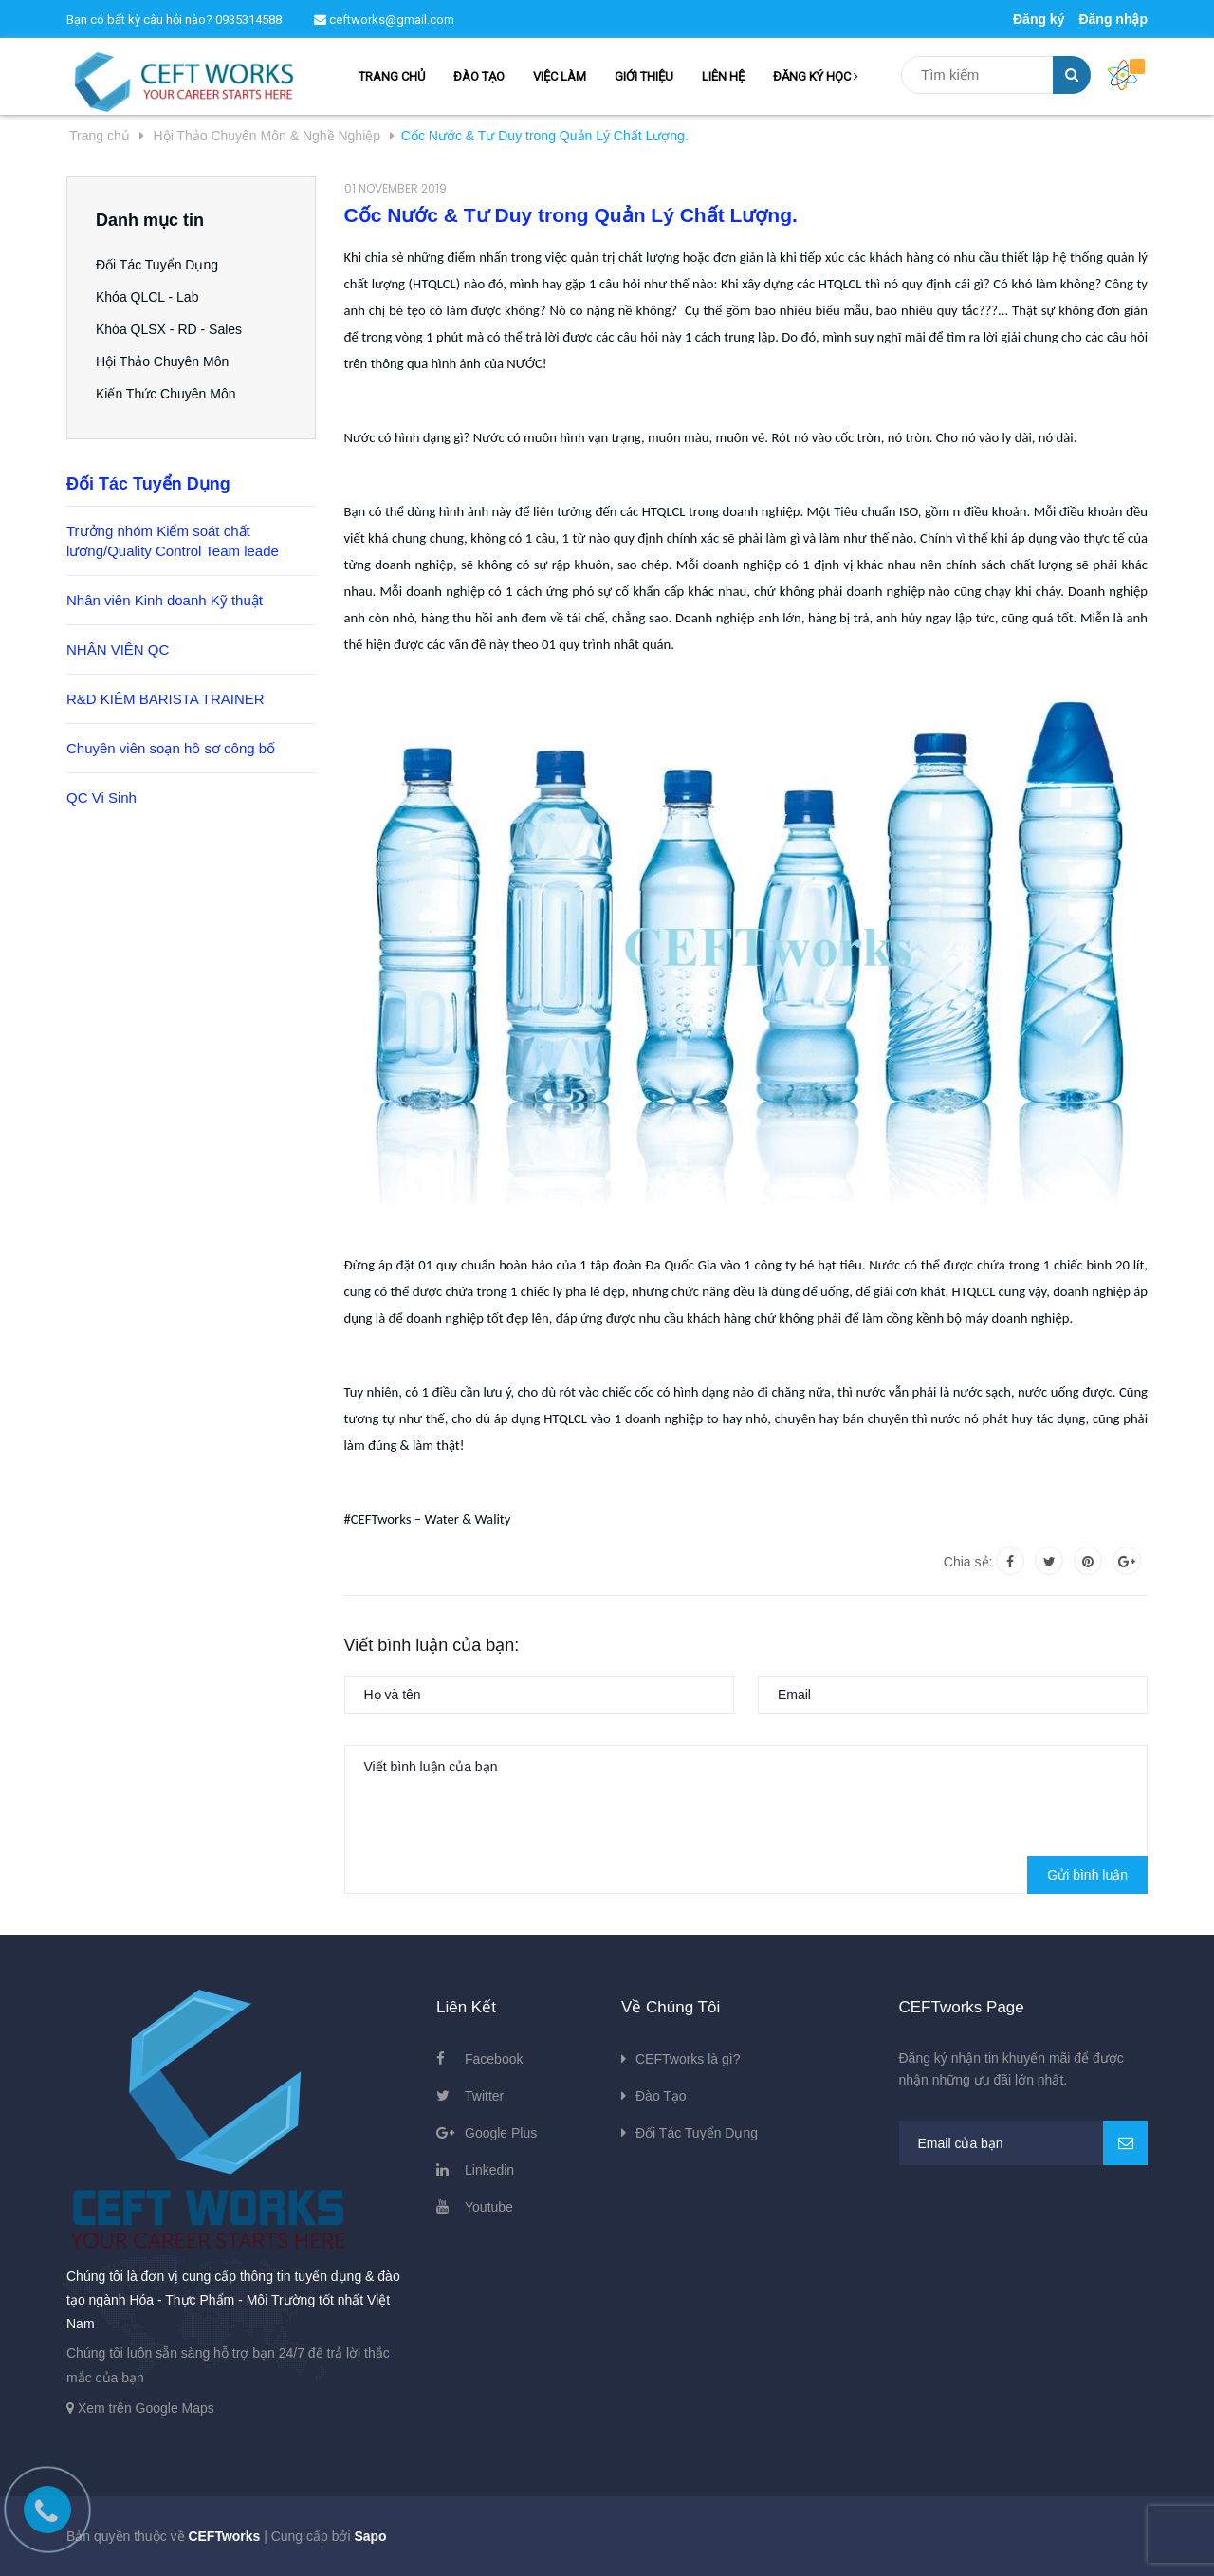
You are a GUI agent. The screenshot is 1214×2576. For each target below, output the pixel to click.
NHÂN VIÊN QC (117, 649)
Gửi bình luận (1087, 1874)
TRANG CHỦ (392, 76)
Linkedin (489, 2170)
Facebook (494, 2058)
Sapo (370, 2536)
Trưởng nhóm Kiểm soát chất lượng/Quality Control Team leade (172, 541)
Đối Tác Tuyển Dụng (157, 264)
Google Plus (501, 2132)
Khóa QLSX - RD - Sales (169, 329)
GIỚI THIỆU (644, 76)
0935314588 (248, 19)
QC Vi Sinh (101, 797)
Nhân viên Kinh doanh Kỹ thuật (164, 600)
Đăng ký (1038, 19)
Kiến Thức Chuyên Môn (165, 393)
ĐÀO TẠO (479, 76)
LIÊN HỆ (723, 76)
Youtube (489, 2207)
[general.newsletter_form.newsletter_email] (1024, 2143)
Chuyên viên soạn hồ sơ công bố (170, 748)
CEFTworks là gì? (687, 2058)
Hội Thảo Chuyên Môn (162, 361)
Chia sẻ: (968, 1561)
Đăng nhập (1113, 19)
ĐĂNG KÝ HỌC (815, 76)
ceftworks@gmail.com (384, 19)
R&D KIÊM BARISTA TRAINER (165, 699)
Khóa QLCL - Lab (147, 297)
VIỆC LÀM (559, 76)
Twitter (484, 2095)
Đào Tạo (661, 2095)
